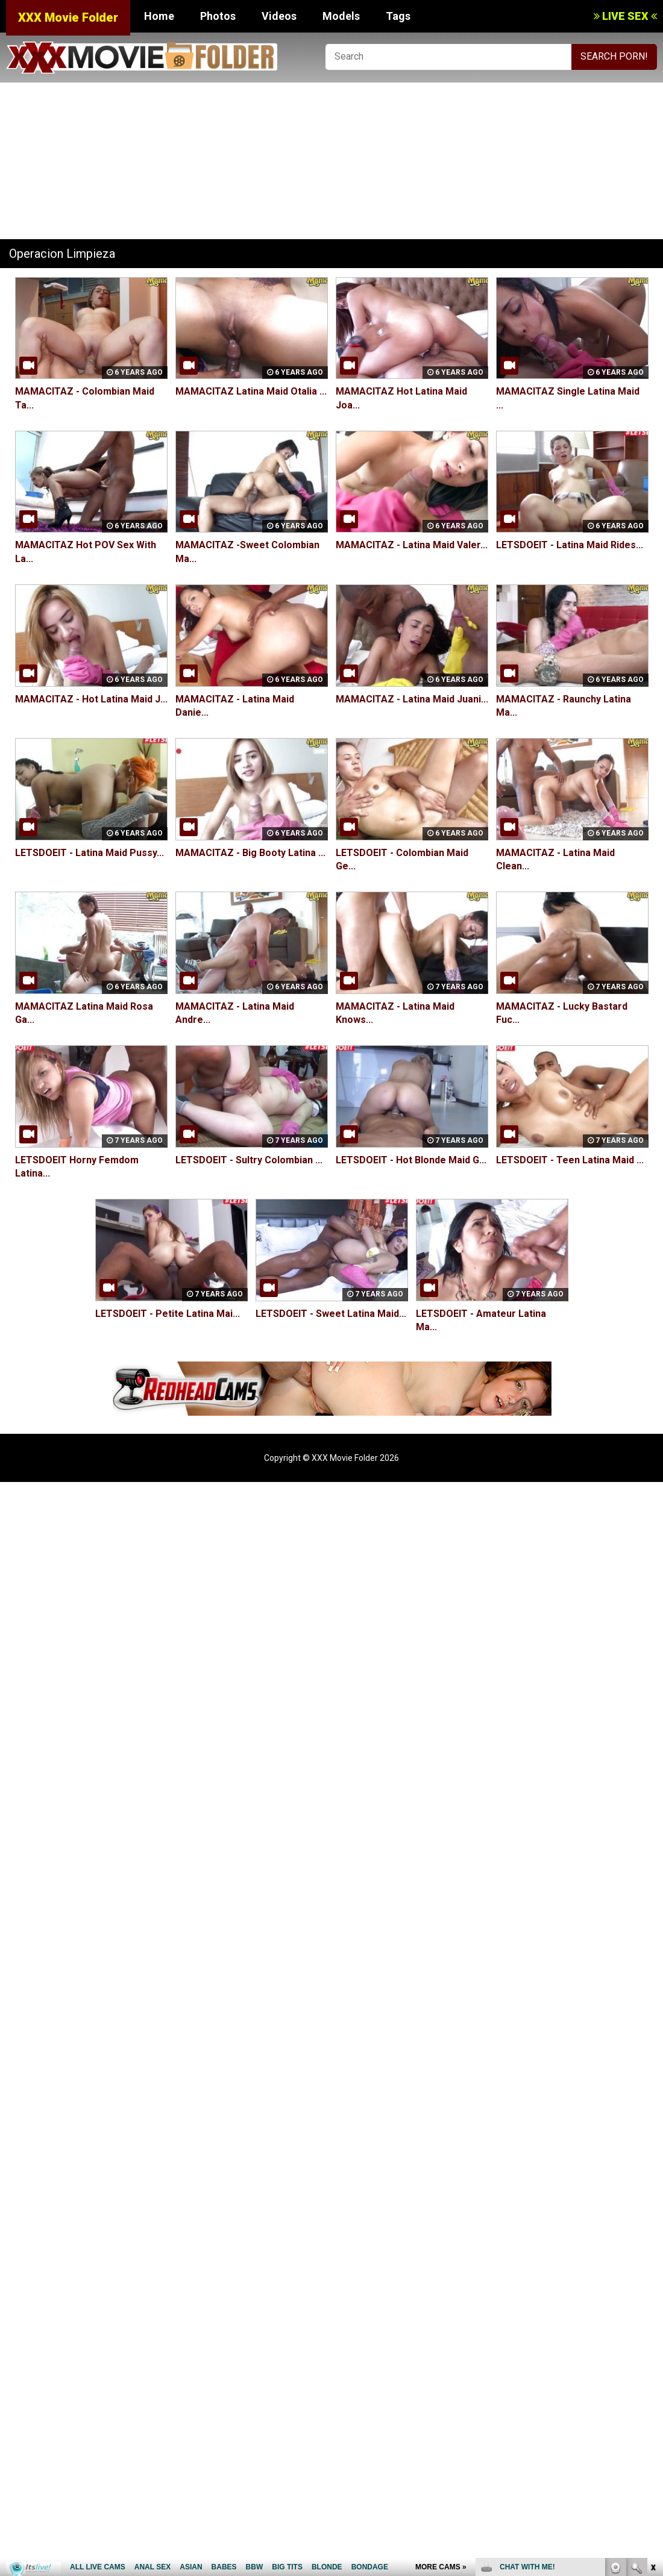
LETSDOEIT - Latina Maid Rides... (569, 545)
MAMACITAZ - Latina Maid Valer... (412, 545)
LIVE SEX (625, 16)
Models (341, 16)
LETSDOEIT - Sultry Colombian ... (248, 1160)
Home (159, 16)
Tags (398, 16)
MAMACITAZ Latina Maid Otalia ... (251, 391)
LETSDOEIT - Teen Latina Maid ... (570, 1160)
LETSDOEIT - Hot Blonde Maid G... (411, 1160)
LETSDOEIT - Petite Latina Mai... (167, 1314)
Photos (218, 16)
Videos (279, 16)
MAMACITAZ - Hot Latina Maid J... (91, 699)
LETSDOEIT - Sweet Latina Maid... (331, 1314)
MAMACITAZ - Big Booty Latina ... (250, 852)
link (652, 2387)
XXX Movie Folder (68, 17)
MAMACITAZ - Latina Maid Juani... (412, 699)
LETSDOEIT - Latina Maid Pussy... (89, 852)
